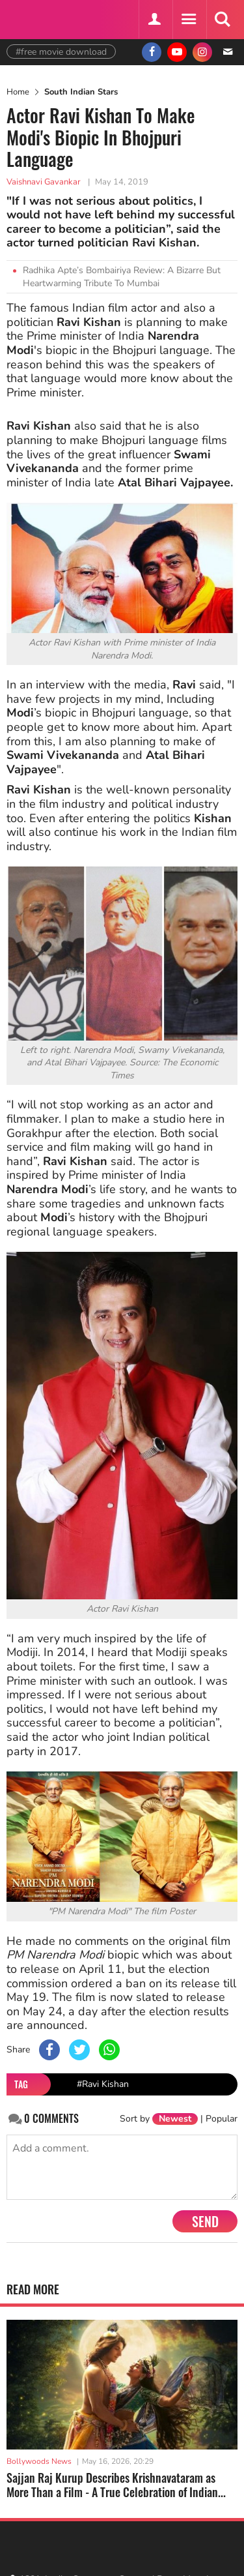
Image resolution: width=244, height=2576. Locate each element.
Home (18, 92)
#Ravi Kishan (103, 2084)
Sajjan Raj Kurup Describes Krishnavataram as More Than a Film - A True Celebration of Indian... (116, 2485)
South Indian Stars (81, 92)
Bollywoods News (39, 2461)
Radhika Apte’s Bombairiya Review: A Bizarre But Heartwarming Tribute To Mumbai (122, 276)
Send (205, 2221)
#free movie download (61, 52)
